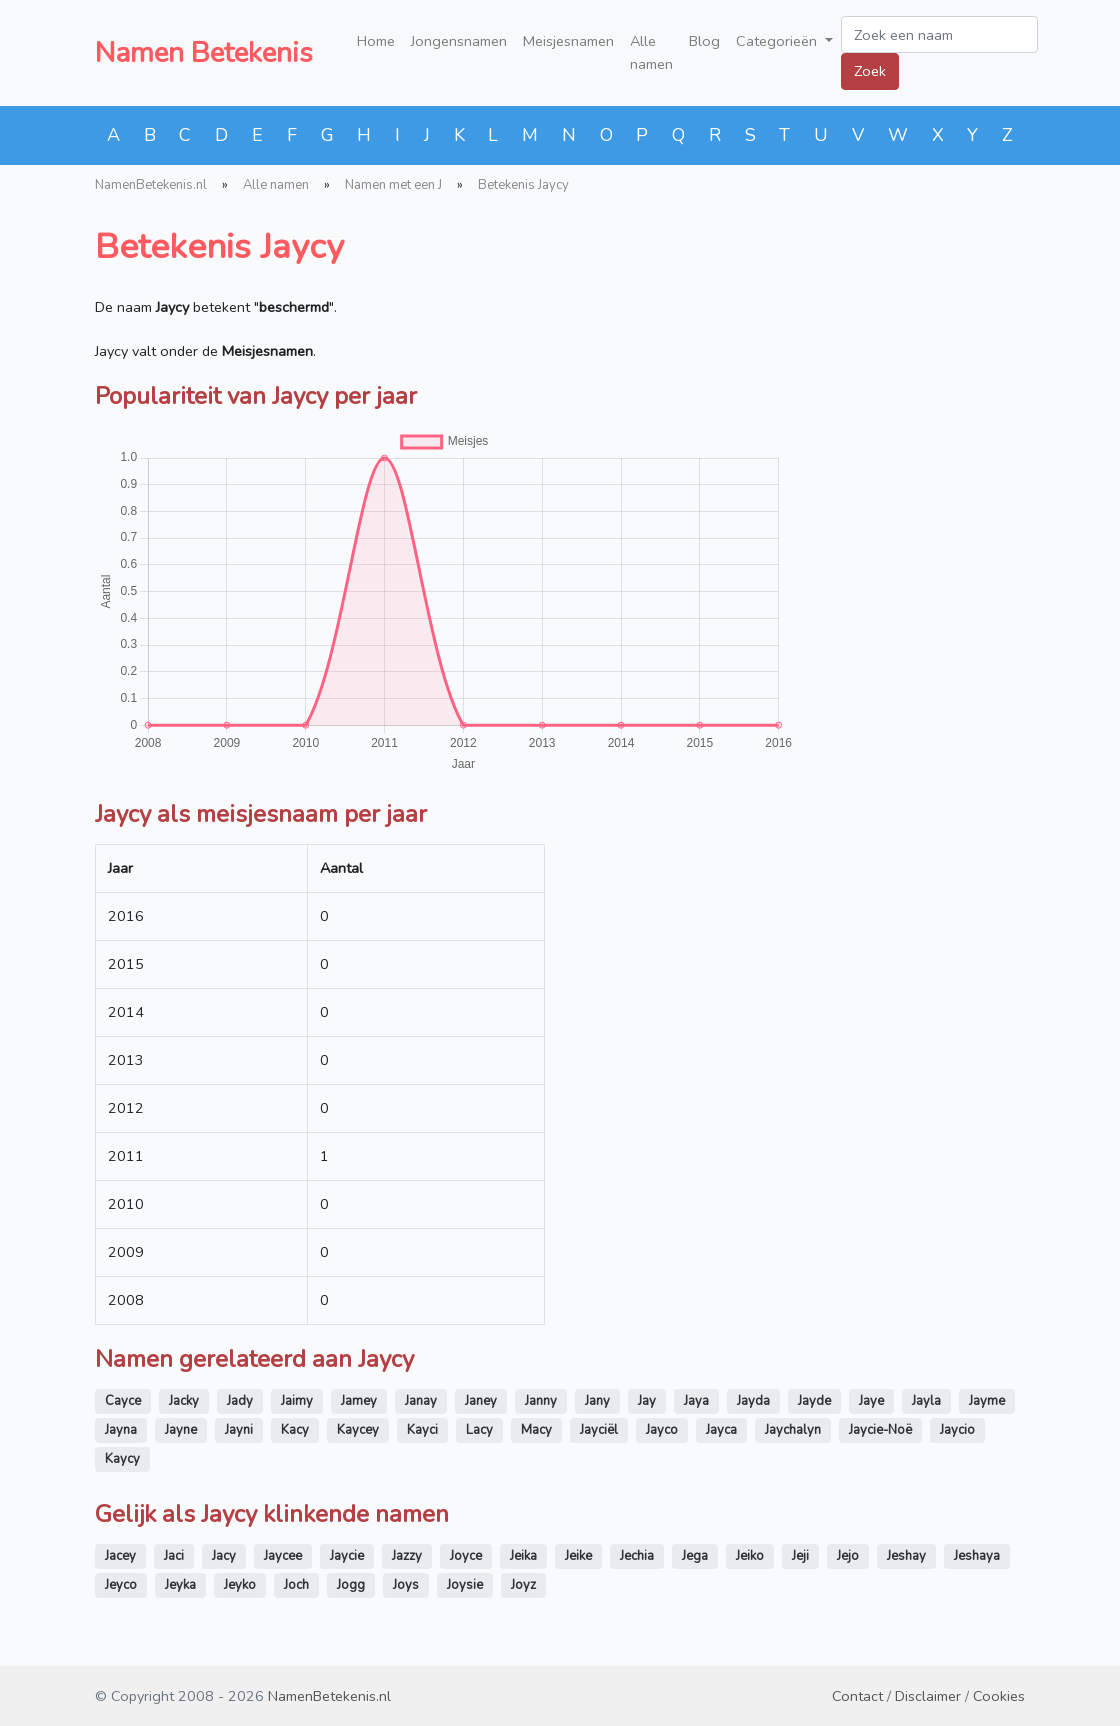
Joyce (466, 1556)
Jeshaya (977, 1556)
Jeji (800, 1556)
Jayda (753, 1401)
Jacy (224, 1556)
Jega (695, 1556)
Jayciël (599, 1430)
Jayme (987, 1401)
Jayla (926, 1401)
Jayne (181, 1430)
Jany (597, 1401)
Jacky (184, 1401)
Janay (421, 1401)
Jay (647, 1401)
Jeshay (906, 1556)
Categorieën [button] (778, 41)
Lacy (479, 1430)
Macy (536, 1430)
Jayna (121, 1430)
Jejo (848, 1556)
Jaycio (957, 1430)
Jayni (239, 1430)
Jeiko (750, 1556)
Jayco (662, 1430)
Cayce (123, 1401)
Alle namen (651, 52)
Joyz (523, 1585)
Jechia (637, 1556)
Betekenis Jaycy (523, 185)
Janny (541, 1401)
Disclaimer (928, 1696)
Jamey (359, 1401)
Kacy (295, 1430)
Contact (857, 1696)
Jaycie (347, 1556)
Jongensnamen (459, 41)
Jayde (814, 1401)
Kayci (422, 1430)
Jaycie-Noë (880, 1430)
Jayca (721, 1430)
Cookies (999, 1696)
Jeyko (240, 1585)
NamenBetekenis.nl (151, 185)
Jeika (523, 1556)
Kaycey (358, 1430)
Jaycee (283, 1556)
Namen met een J (393, 185)
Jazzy (407, 1556)
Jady (240, 1401)
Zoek (870, 71)
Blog (704, 41)
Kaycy (122, 1459)
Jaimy (297, 1401)
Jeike (578, 1556)
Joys (406, 1585)
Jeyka (180, 1585)
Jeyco (121, 1585)
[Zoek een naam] (939, 34)
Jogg (351, 1585)
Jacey (120, 1556)
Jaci (174, 1556)
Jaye (871, 1401)
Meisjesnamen (568, 41)
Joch (296, 1585)
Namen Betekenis (204, 53)
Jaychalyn (793, 1430)
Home (376, 41)
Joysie (465, 1585)
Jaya (696, 1401)
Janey (481, 1401)
